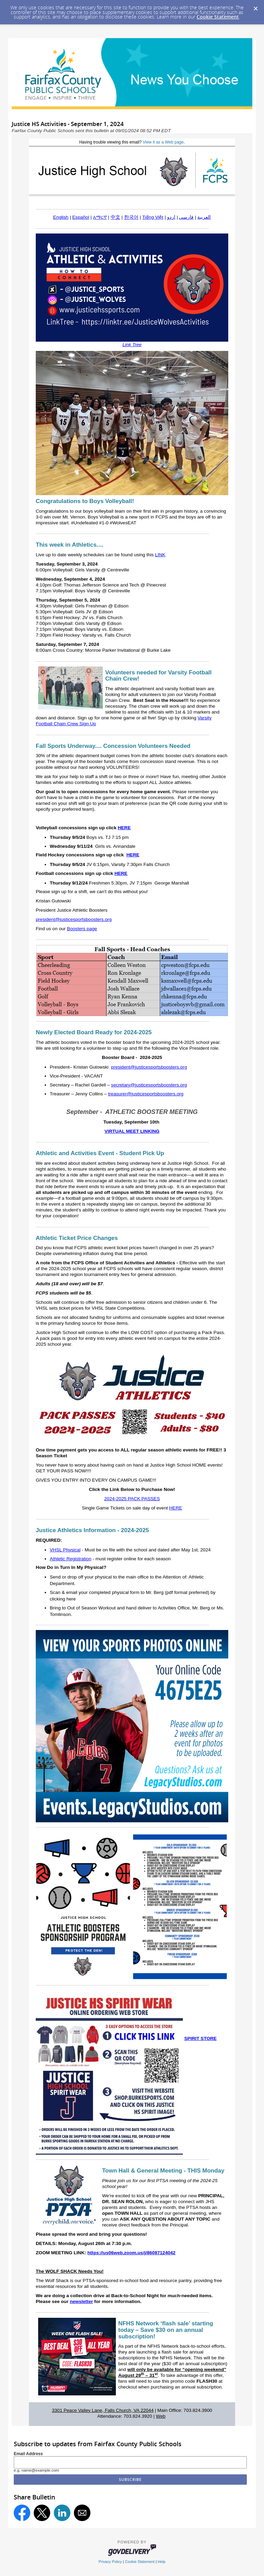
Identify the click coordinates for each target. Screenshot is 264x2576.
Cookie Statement (218, 16)
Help (161, 2562)
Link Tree (132, 344)
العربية (204, 217)
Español (80, 217)
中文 (115, 217)
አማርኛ (100, 217)
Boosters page (82, 928)
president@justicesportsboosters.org (74, 919)
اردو (171, 217)
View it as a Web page (163, 142)
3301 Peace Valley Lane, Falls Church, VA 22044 (103, 2410)
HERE (124, 827)
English (61, 217)
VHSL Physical (65, 1549)
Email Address (28, 2453)
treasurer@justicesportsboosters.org (145, 1093)
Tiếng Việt (152, 217)
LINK (160, 554)
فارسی (186, 217)
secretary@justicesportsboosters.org (149, 1084)
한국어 (131, 217)
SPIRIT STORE (200, 2038)
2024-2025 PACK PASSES (132, 1498)
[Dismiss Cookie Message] (255, 6)
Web (161, 2416)
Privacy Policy (110, 2562)
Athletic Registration (70, 1558)
